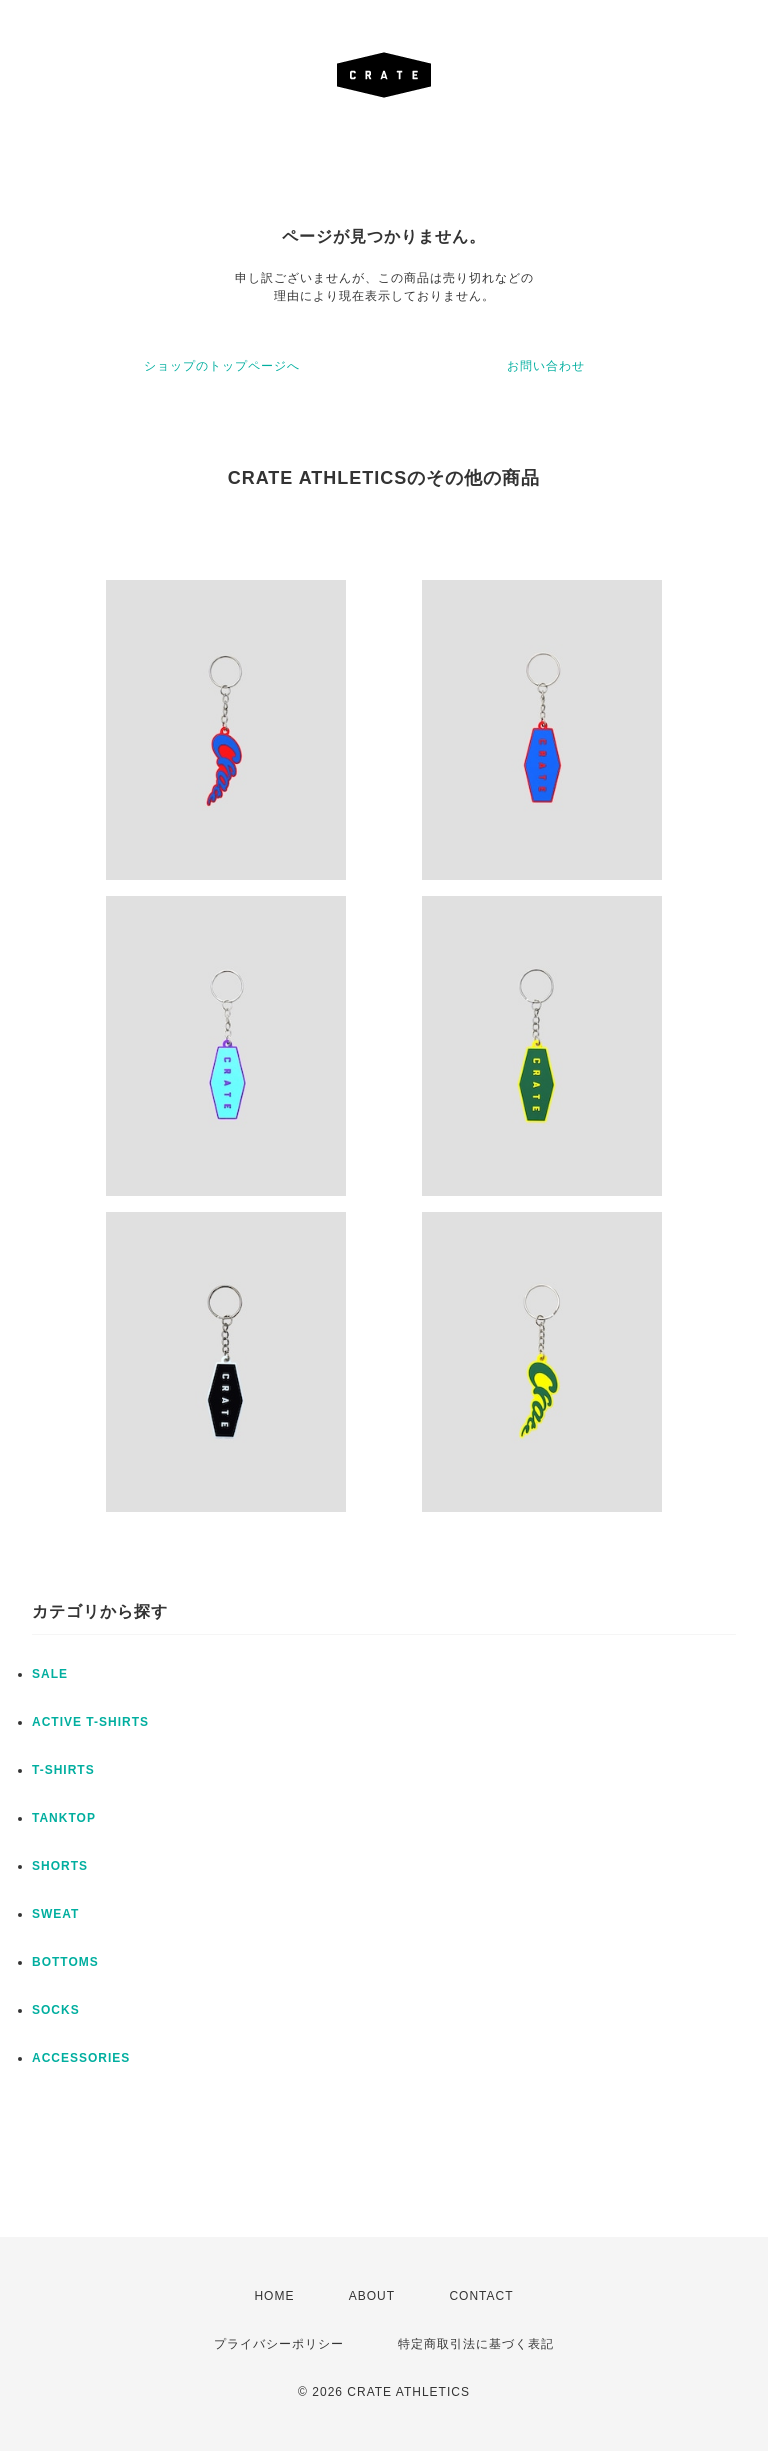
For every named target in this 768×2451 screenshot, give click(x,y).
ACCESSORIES (81, 2058)
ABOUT (372, 2296)
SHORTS (60, 1866)
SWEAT (55, 1914)
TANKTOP (64, 1818)
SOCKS (56, 2010)
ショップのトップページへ (222, 366)
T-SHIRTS (63, 1770)
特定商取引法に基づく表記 (476, 2344)
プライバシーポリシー (279, 2344)
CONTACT (481, 2296)
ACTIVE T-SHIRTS (90, 1722)
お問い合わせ (546, 366)
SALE (50, 1674)
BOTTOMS (65, 1962)
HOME (274, 2296)
